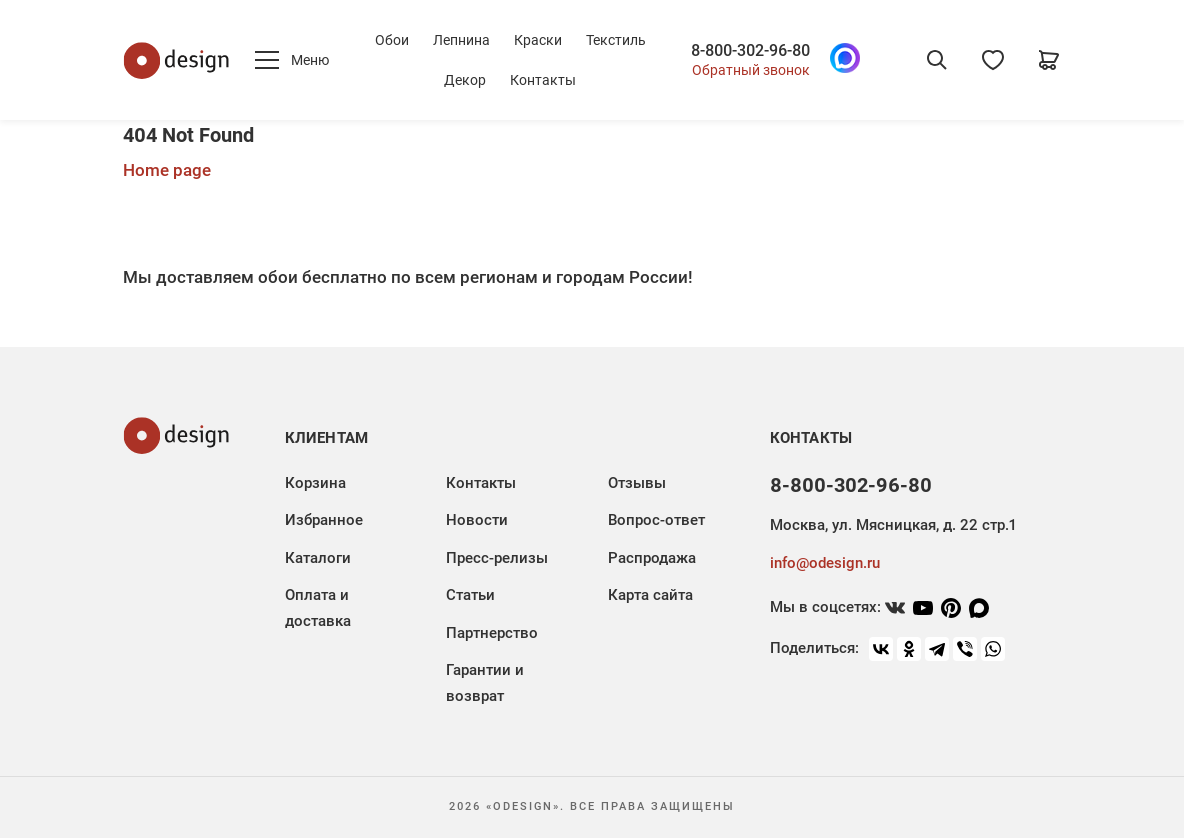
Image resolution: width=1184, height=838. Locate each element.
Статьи (470, 595)
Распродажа (652, 558)
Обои (392, 40)
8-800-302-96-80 (750, 51)
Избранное (324, 520)
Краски (538, 40)
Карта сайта (650, 595)
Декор (465, 80)
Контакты (543, 80)
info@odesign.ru (825, 563)
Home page (167, 170)
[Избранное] (993, 60)
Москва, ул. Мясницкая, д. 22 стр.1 (893, 525)
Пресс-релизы (497, 558)
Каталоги (318, 558)
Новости (477, 520)
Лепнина (461, 40)
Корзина (315, 483)
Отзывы (637, 483)
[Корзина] (1049, 60)
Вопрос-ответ (656, 520)
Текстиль (616, 40)
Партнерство (492, 633)
